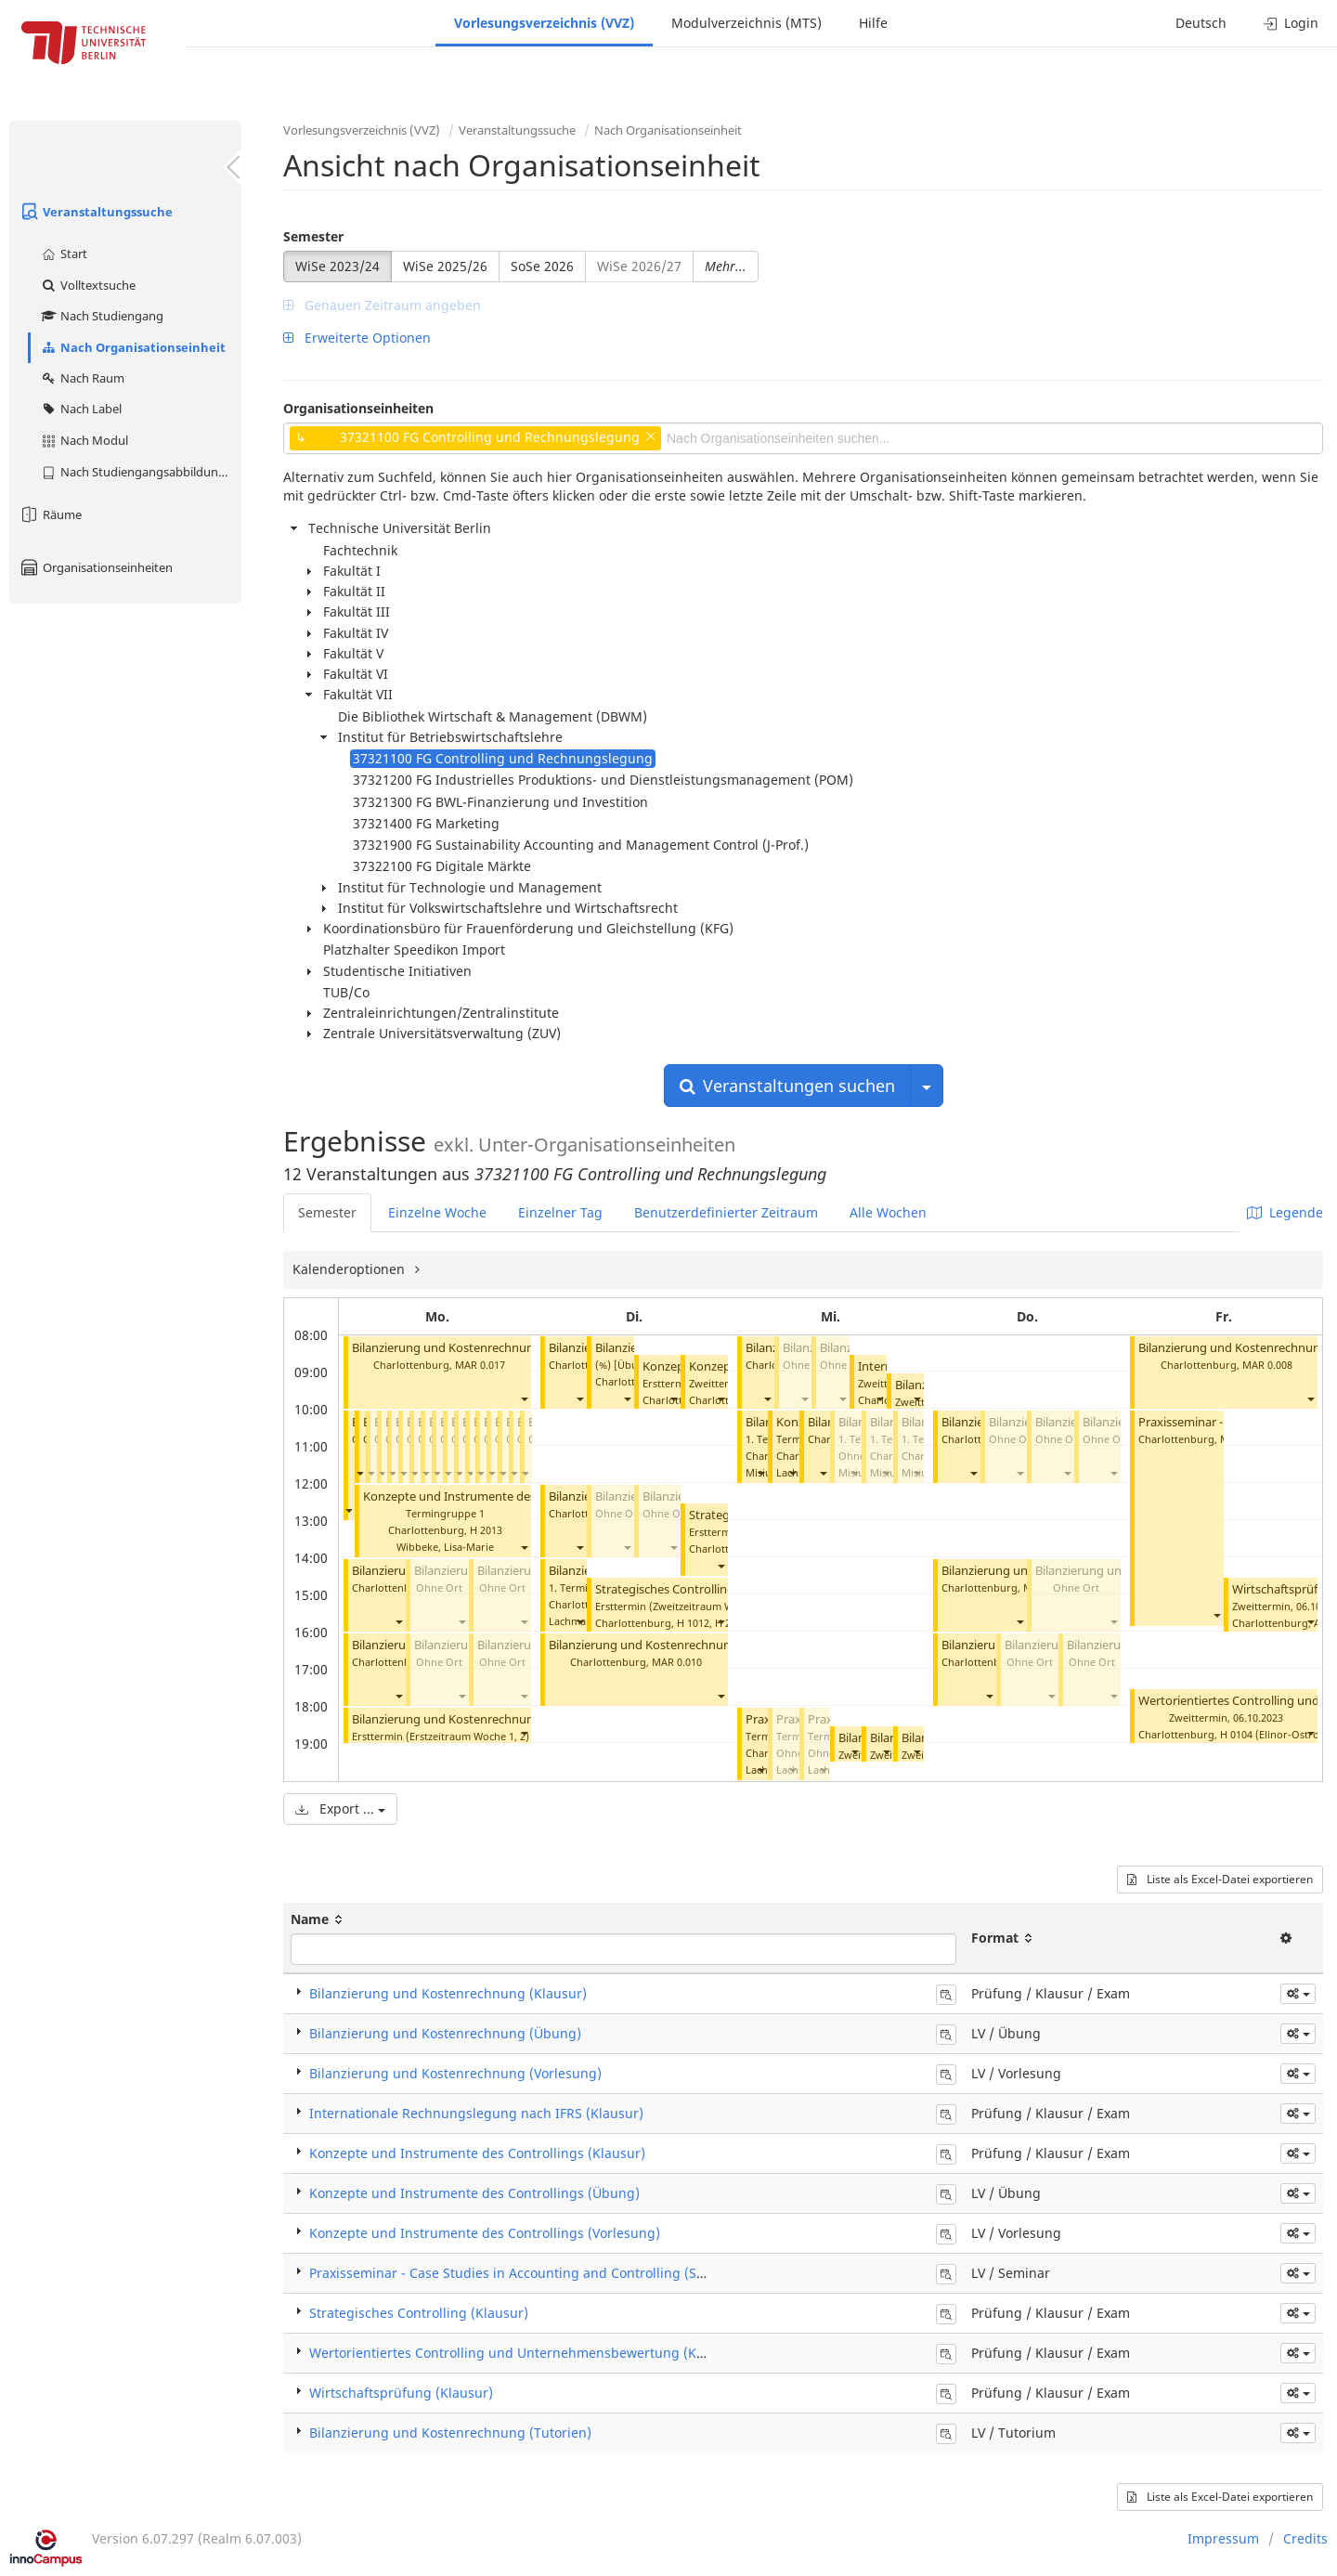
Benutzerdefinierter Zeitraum (726, 1212)
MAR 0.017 (480, 1365)
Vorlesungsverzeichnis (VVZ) (544, 23)
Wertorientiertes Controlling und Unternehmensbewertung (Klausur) (525, 2352)
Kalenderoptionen (350, 1269)
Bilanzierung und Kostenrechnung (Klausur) (473, 1719)
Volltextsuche (88, 285)
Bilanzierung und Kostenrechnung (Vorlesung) (455, 2073)
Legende (1285, 1212)
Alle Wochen (888, 1212)
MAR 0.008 (1267, 1365)
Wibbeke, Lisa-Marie (445, 1547)
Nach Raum (82, 378)
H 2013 (486, 1530)
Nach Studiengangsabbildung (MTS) (140, 471)
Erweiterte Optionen (357, 337)
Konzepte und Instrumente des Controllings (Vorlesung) (484, 2233)
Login (1291, 23)
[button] (523, 1398)
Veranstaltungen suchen (787, 1085)
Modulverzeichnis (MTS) (746, 23)
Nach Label (81, 408)
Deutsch (1201, 23)
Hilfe (873, 23)
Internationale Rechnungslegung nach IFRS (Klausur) (476, 2113)
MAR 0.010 (677, 1662)
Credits (1305, 2538)
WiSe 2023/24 (337, 266)
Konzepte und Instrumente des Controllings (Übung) (510, 1496)
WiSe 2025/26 (445, 266)
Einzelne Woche (437, 1212)
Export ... (340, 1808)
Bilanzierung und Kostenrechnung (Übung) (445, 2033)
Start (63, 253)
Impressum (1223, 2538)
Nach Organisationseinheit (133, 347)
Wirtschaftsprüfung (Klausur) (401, 2392)
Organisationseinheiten (96, 567)
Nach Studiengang (101, 315)
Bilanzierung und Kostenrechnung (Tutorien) (476, 1348)
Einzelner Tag (560, 1212)
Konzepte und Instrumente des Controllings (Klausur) (477, 2153)
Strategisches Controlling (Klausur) (691, 1589)
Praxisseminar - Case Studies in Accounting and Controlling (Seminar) (527, 2273)
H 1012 (693, 1623)
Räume (50, 514)
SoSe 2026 (542, 266)
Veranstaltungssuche (96, 211)
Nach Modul (84, 440)
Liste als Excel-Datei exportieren (1220, 1879)
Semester (313, 236)
